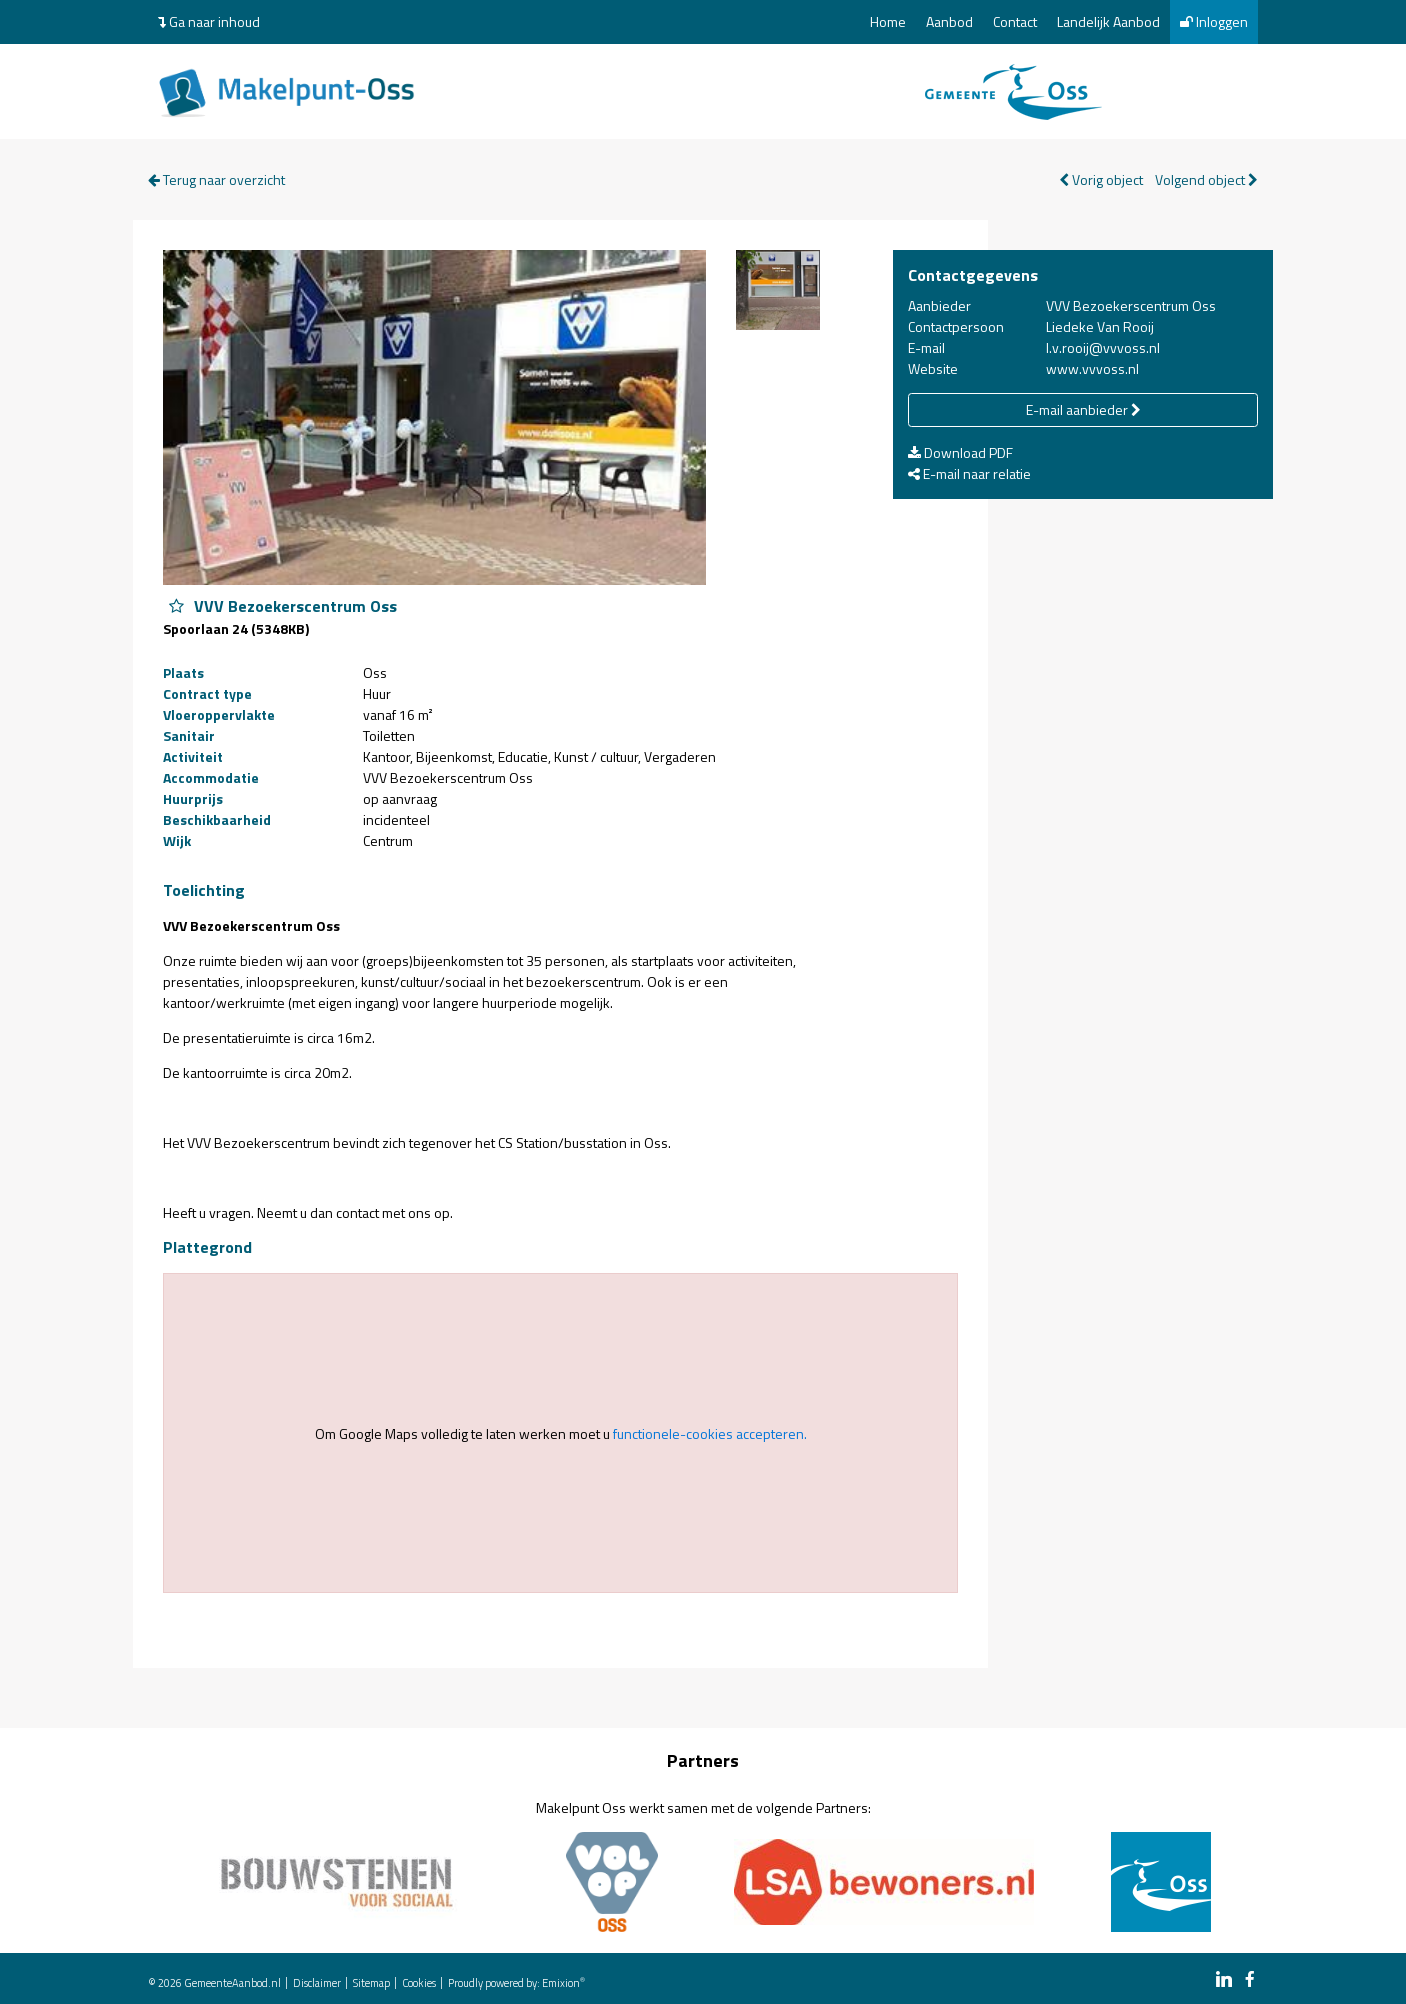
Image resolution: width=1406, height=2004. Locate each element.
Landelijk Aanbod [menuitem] (1108, 21)
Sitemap (371, 1983)
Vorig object (1101, 179)
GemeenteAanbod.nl (232, 1983)
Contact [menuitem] (1015, 21)
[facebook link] (1250, 1980)
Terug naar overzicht (216, 179)
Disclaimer (317, 1983)
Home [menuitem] (888, 21)
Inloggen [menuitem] (1214, 21)
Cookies (419, 1983)
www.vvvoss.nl (1092, 368)
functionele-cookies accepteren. (710, 1433)
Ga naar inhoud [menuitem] (209, 21)
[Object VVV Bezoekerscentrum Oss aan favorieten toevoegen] (176, 606)
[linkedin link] (1224, 1980)
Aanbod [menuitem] (949, 21)
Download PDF (960, 452)
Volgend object (1206, 179)
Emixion (561, 1983)
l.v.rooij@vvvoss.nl (1103, 347)
